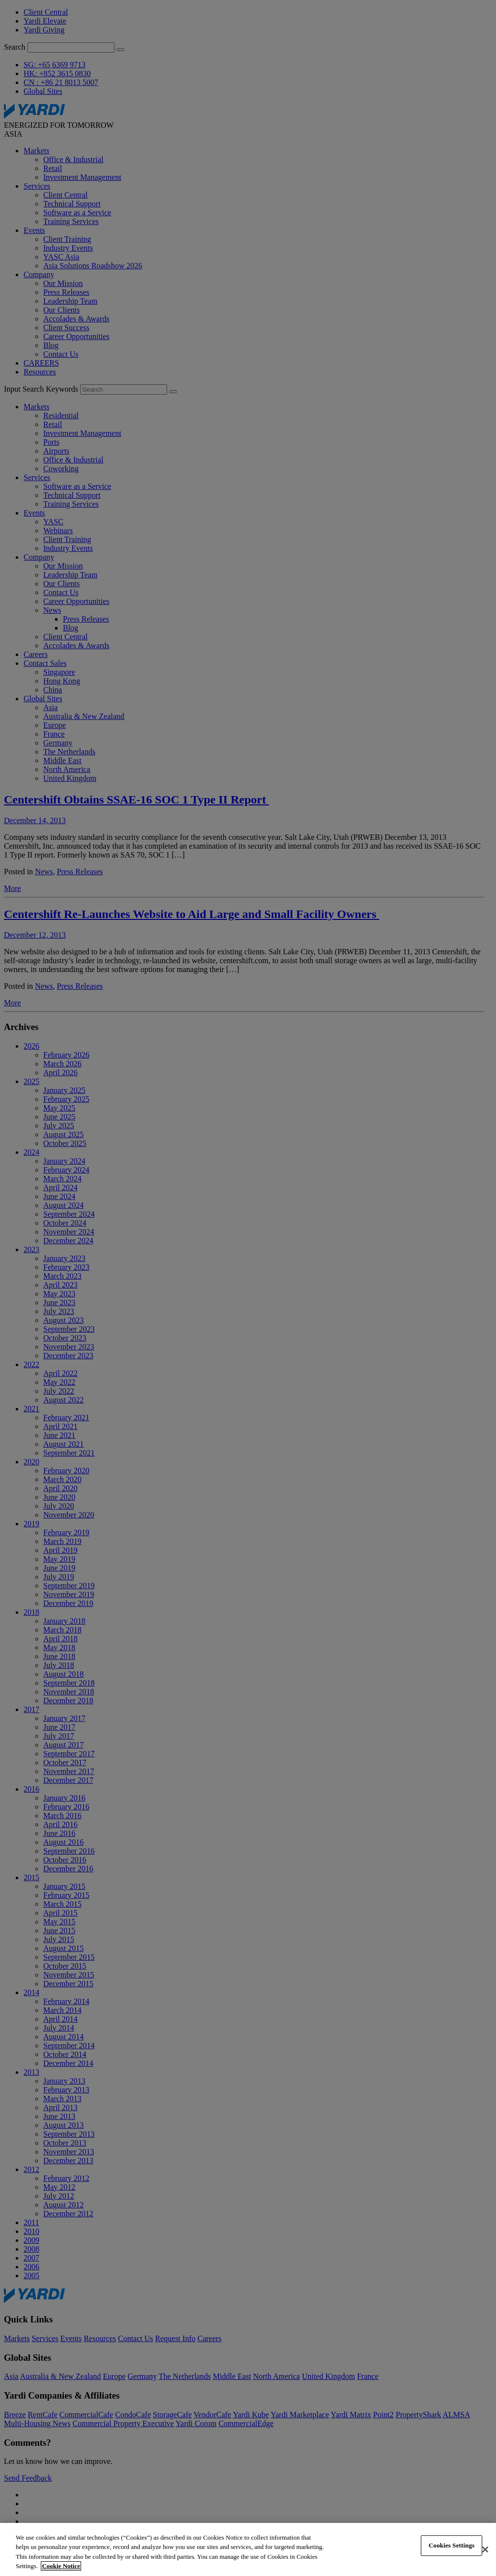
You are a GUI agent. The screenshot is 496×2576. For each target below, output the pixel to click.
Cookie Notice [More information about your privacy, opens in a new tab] (61, 2566)
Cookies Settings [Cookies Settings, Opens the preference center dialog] (451, 2545)
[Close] (485, 2549)
